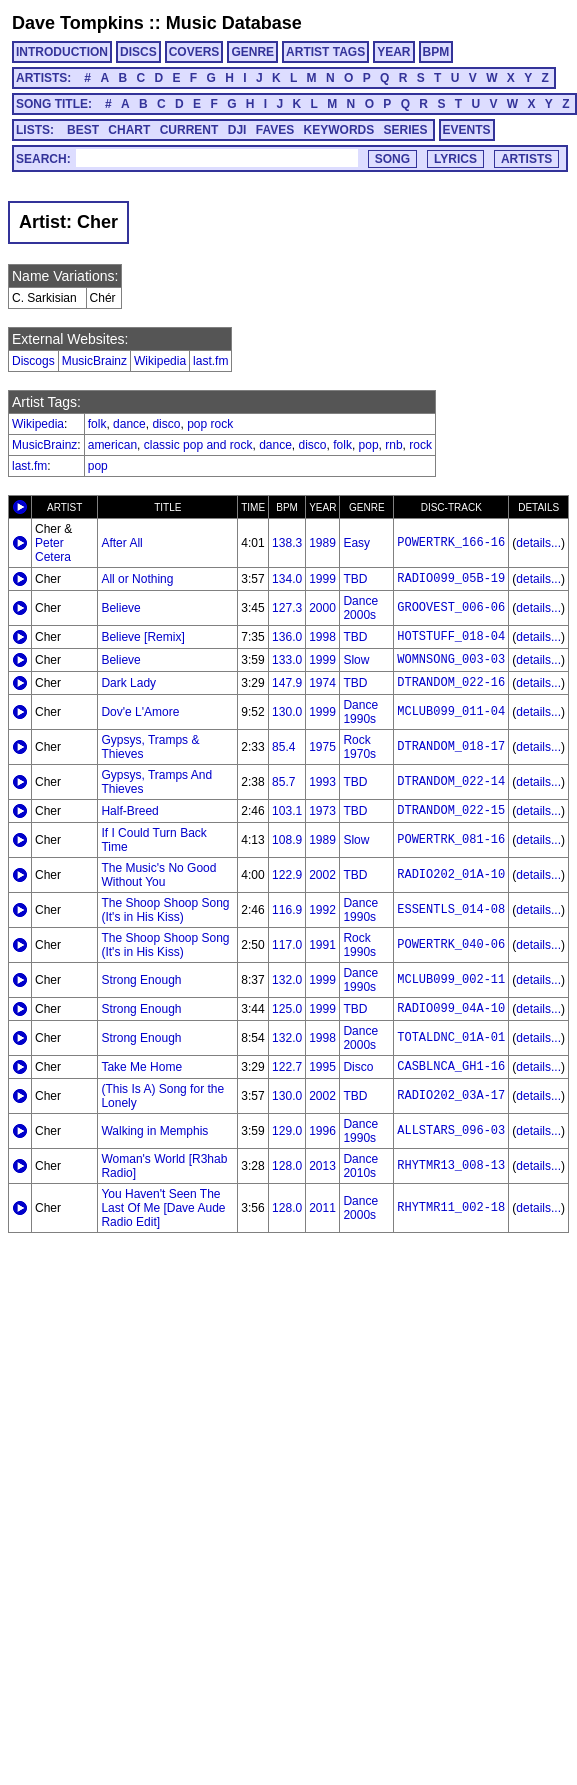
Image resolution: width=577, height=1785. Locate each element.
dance (129, 424)
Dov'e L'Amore (140, 712)
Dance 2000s (360, 608)
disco (166, 424)
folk (97, 424)
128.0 (287, 1166)
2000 (322, 608)
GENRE (252, 52)
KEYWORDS (339, 130)
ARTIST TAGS (325, 52)
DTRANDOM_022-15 (451, 811)
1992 (322, 910)
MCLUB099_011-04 (451, 712)
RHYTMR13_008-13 (451, 1166)
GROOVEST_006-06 (451, 608)
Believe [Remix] (142, 637)
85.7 (283, 782)
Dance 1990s (360, 712)
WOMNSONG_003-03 (451, 660)
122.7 (287, 1067)
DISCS (138, 52)
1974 (322, 683)
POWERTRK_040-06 (451, 945)
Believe (120, 608)
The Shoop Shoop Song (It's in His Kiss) (165, 910)
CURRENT (189, 130)
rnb (393, 445)
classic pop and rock (198, 445)
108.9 (287, 840)
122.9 (287, 875)
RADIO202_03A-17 (451, 1096)
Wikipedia (160, 361)
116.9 (287, 910)
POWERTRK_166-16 (451, 543)
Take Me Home (141, 1067)
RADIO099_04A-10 (451, 1009)
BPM (436, 52)
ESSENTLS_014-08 (451, 910)
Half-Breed (129, 811)
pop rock (210, 424)
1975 (322, 747)
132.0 (287, 980)
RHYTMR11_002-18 (451, 1208)
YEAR (393, 52)
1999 (322, 579)
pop (369, 445)
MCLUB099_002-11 (451, 980)
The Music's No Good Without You (158, 875)
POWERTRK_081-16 (451, 840)
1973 (322, 811)
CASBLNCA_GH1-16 (451, 1067)
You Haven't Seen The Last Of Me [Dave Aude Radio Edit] (163, 1208)
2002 (322, 875)
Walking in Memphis (154, 1131)
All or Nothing (137, 579)
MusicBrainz (94, 361)
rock (420, 445)
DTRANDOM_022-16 (451, 683)
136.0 (287, 637)
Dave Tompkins (78, 23)
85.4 (283, 747)
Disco (358, 1067)
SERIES (406, 130)
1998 (322, 637)
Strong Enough (141, 980)
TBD (355, 579)
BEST (83, 130)
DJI (237, 130)
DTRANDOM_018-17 (451, 747)
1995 (322, 1067)
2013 (322, 1166)
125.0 (287, 1009)
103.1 (287, 811)
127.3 (287, 608)
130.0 (287, 712)
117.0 (287, 945)
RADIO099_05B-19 (451, 579)
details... (538, 543)
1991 (322, 945)
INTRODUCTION (62, 52)
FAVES (275, 130)
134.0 (287, 579)
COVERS (194, 52)
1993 (322, 782)
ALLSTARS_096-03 (451, 1131)
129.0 (287, 1131)
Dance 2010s (360, 1166)
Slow (356, 660)
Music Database (234, 23)
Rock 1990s (359, 945)
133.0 (287, 660)
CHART (129, 130)
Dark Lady (128, 683)
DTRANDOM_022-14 (451, 782)
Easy (356, 543)
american (112, 445)
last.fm (210, 361)
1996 (322, 1131)
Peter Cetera (53, 550)
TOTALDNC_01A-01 (451, 1038)
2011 (322, 1208)
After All (121, 543)
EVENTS (467, 130)
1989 (322, 543)
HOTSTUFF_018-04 (451, 637)
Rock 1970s (359, 747)
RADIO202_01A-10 (451, 875)
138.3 (287, 543)
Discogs (33, 361)
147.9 (287, 683)
